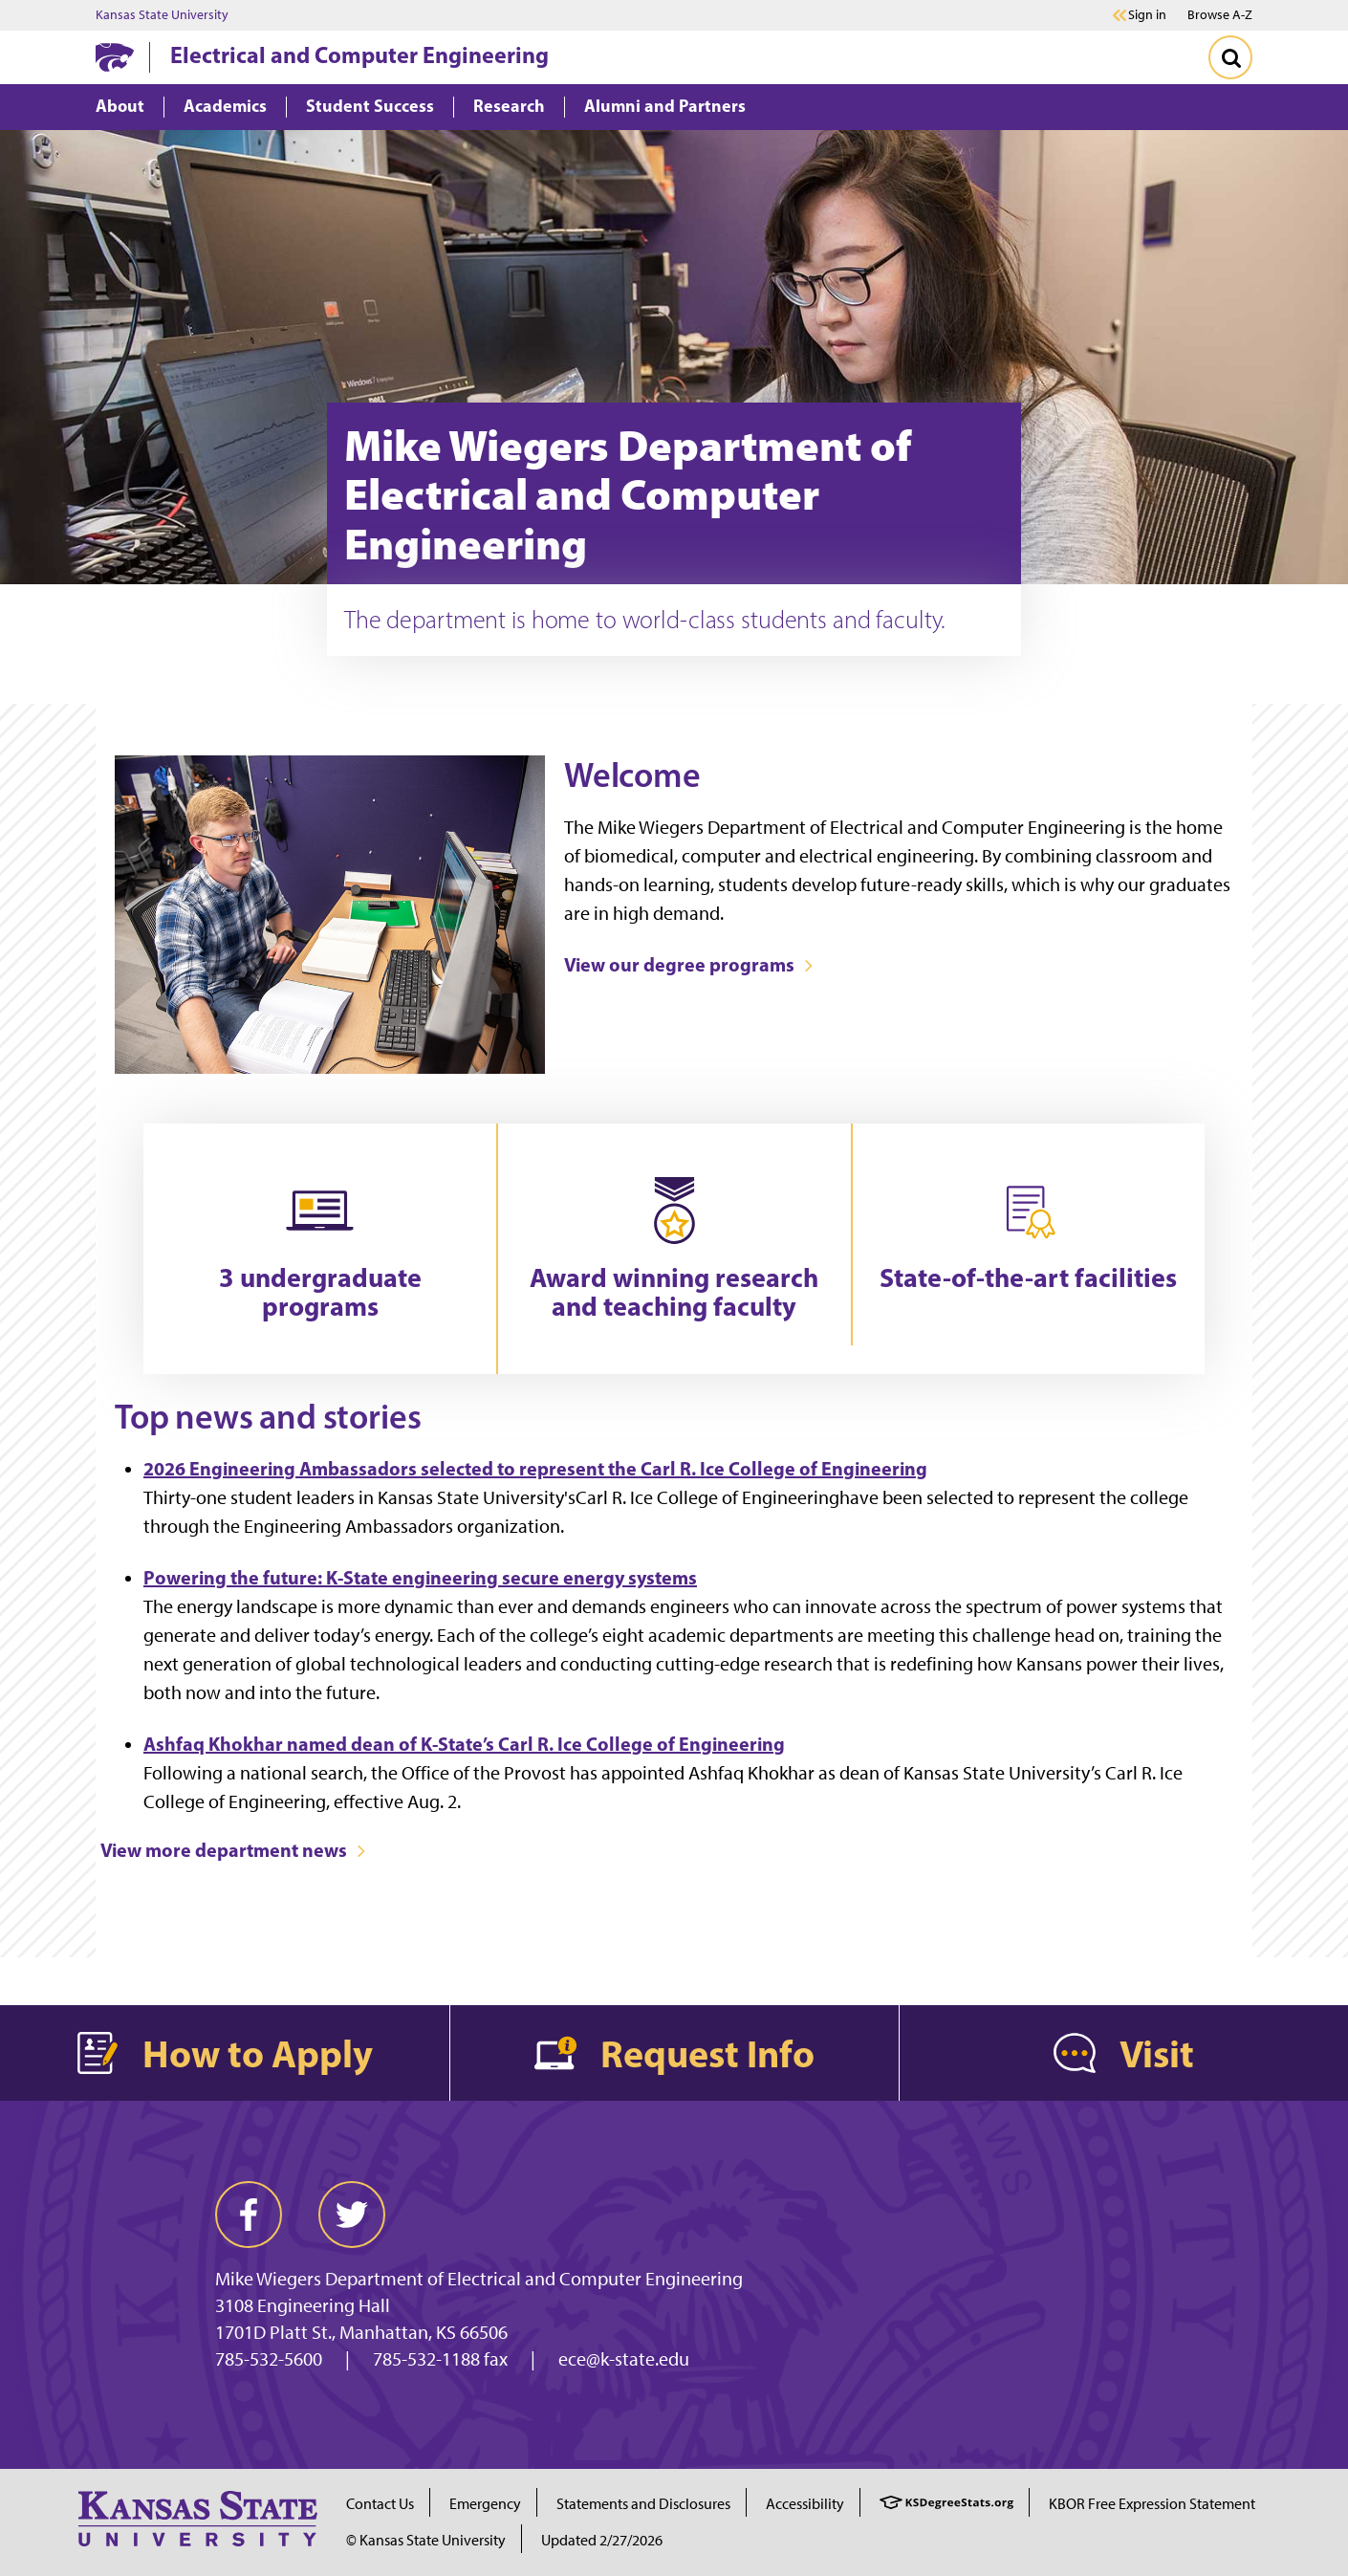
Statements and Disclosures (643, 2504)
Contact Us (380, 2504)
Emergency (485, 2504)
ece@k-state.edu (623, 2358)
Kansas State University (162, 15)
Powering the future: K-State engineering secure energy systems (420, 1577)
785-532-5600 (268, 2358)
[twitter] (351, 2214)
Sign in (1147, 15)
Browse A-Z (1219, 15)
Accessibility (805, 2504)
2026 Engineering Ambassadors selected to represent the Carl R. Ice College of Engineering (535, 1468)
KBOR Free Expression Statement (1152, 2504)
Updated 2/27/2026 (602, 2540)
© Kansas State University (426, 2540)
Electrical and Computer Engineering (359, 54)
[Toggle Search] (1230, 57)
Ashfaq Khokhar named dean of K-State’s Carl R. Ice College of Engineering (464, 1744)
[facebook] (248, 2214)
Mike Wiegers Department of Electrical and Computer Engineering (479, 2278)
